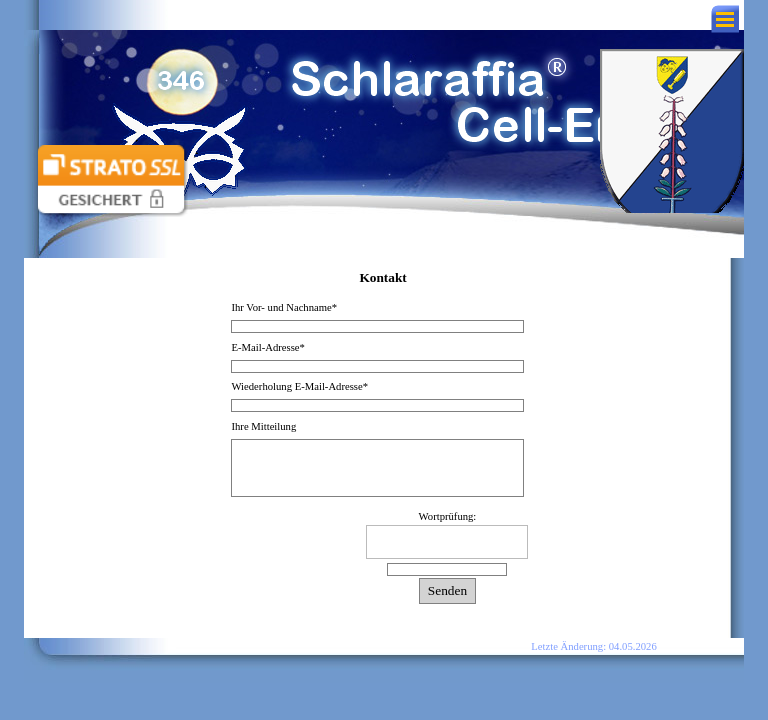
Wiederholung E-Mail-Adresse (299, 386)
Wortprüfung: (448, 516)
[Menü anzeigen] (725, 19)
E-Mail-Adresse (267, 347)
